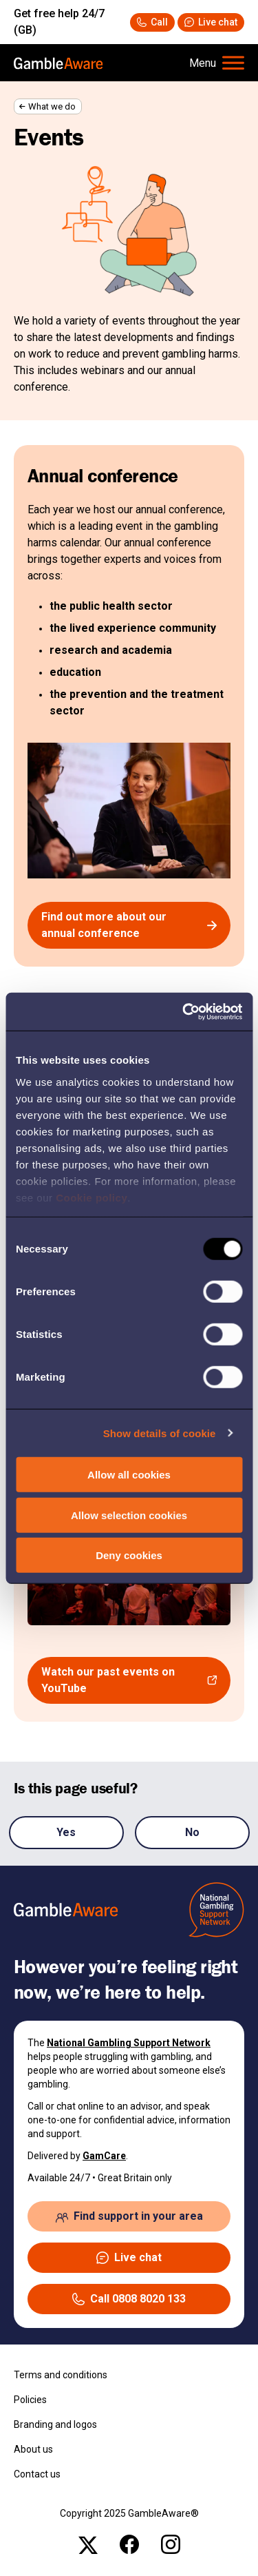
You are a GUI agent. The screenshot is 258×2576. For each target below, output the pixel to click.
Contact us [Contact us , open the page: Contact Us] (37, 2474)
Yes (66, 1832)
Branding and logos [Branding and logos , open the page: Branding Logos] (55, 2424)
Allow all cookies (129, 1475)
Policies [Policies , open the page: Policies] (30, 2399)
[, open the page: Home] (58, 62)
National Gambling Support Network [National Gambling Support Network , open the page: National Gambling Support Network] (129, 2042)
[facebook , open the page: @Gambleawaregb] (129, 2544)
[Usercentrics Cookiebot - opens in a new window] (183, 1011)
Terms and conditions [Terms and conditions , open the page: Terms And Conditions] (60, 2374)
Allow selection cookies (129, 1515)
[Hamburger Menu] (216, 63)
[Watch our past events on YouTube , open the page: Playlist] (129, 1680)
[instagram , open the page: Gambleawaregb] (170, 2544)
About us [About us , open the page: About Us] (33, 2449)
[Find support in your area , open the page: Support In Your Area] (129, 2216)
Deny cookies (129, 1555)
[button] (211, 22)
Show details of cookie (159, 1433)
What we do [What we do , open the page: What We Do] (52, 106)
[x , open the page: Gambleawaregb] (88, 2544)
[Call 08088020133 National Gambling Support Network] (152, 22)
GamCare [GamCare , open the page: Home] (104, 2155)
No (192, 1832)
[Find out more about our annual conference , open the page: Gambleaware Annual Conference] (129, 925)
